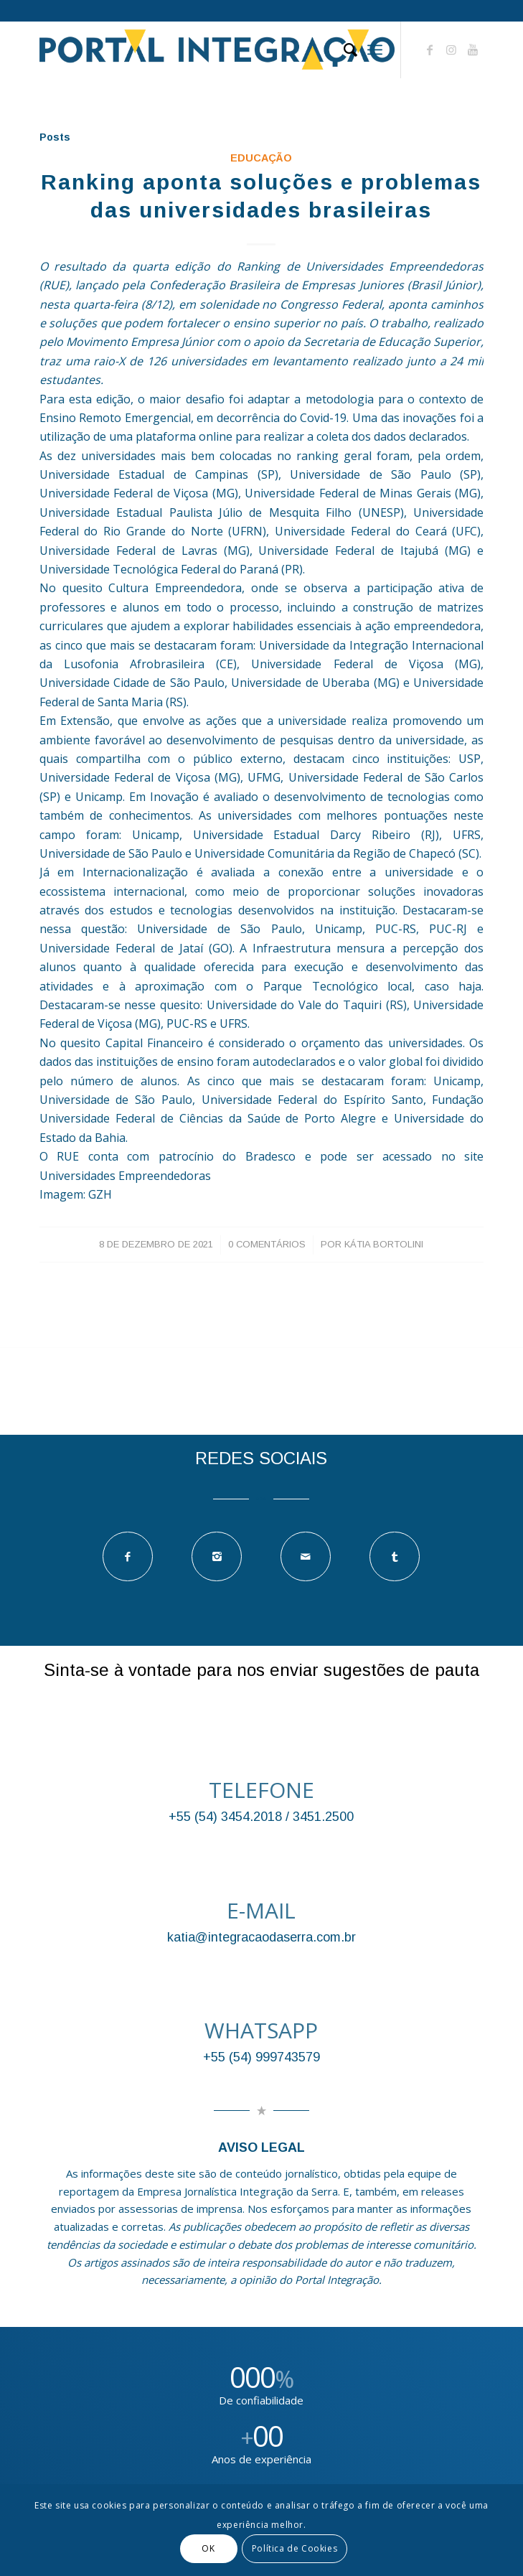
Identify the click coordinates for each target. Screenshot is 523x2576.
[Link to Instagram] (451, 49)
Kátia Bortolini (383, 1244)
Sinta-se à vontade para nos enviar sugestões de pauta (261, 1670)
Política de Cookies (294, 2548)
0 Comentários (267, 1244)
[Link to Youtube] (473, 49)
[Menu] (374, 49)
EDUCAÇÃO (261, 158)
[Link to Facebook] (429, 49)
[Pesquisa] (343, 49)
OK (208, 2548)
